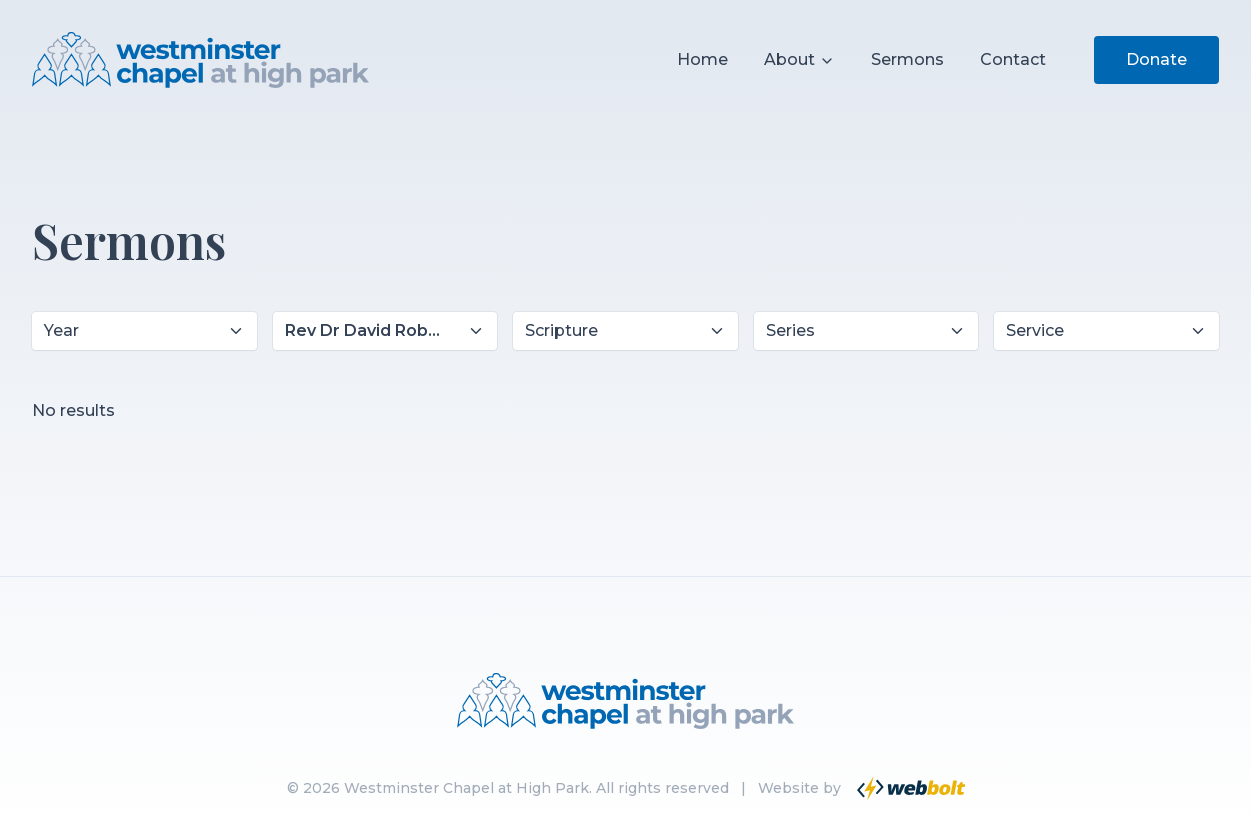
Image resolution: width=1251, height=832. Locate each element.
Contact (1013, 59)
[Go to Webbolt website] (909, 788)
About (799, 59)
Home (702, 59)
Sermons (907, 59)
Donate (1156, 59)
